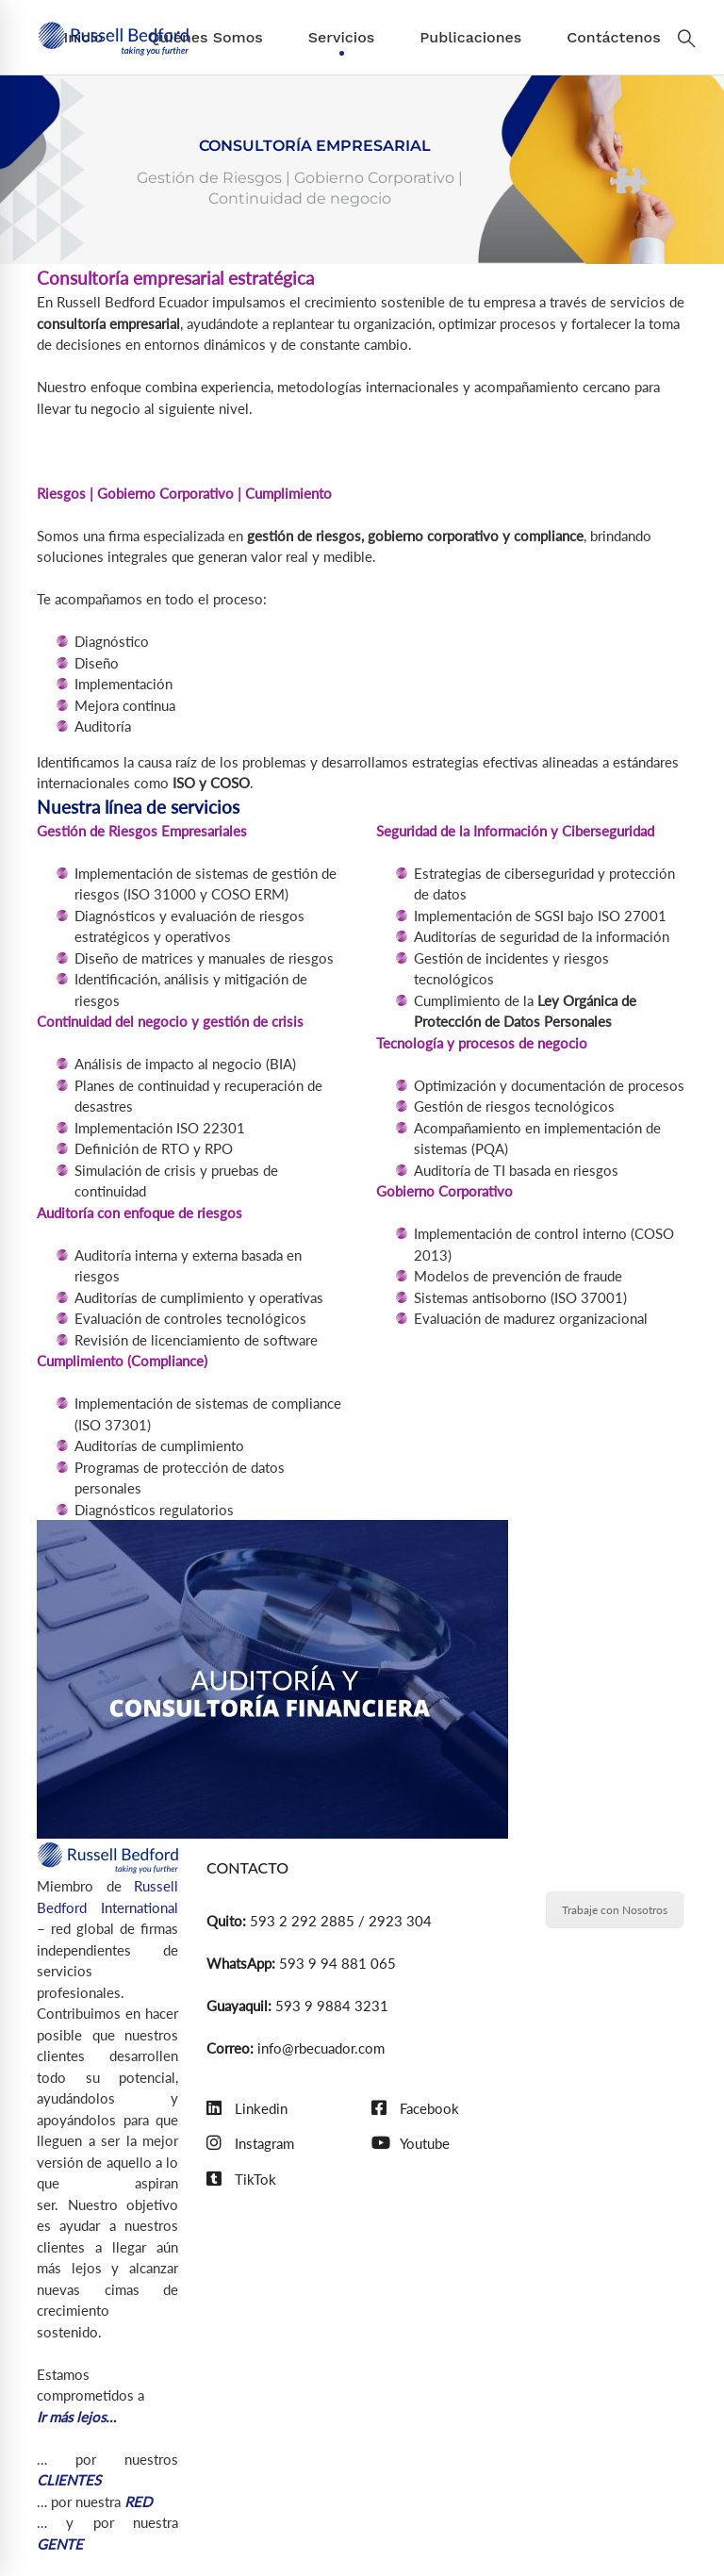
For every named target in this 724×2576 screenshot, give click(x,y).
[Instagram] (250, 2143)
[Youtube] (410, 2143)
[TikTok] (241, 2179)
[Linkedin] (247, 2108)
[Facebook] (415, 2108)
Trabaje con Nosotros (614, 1910)
